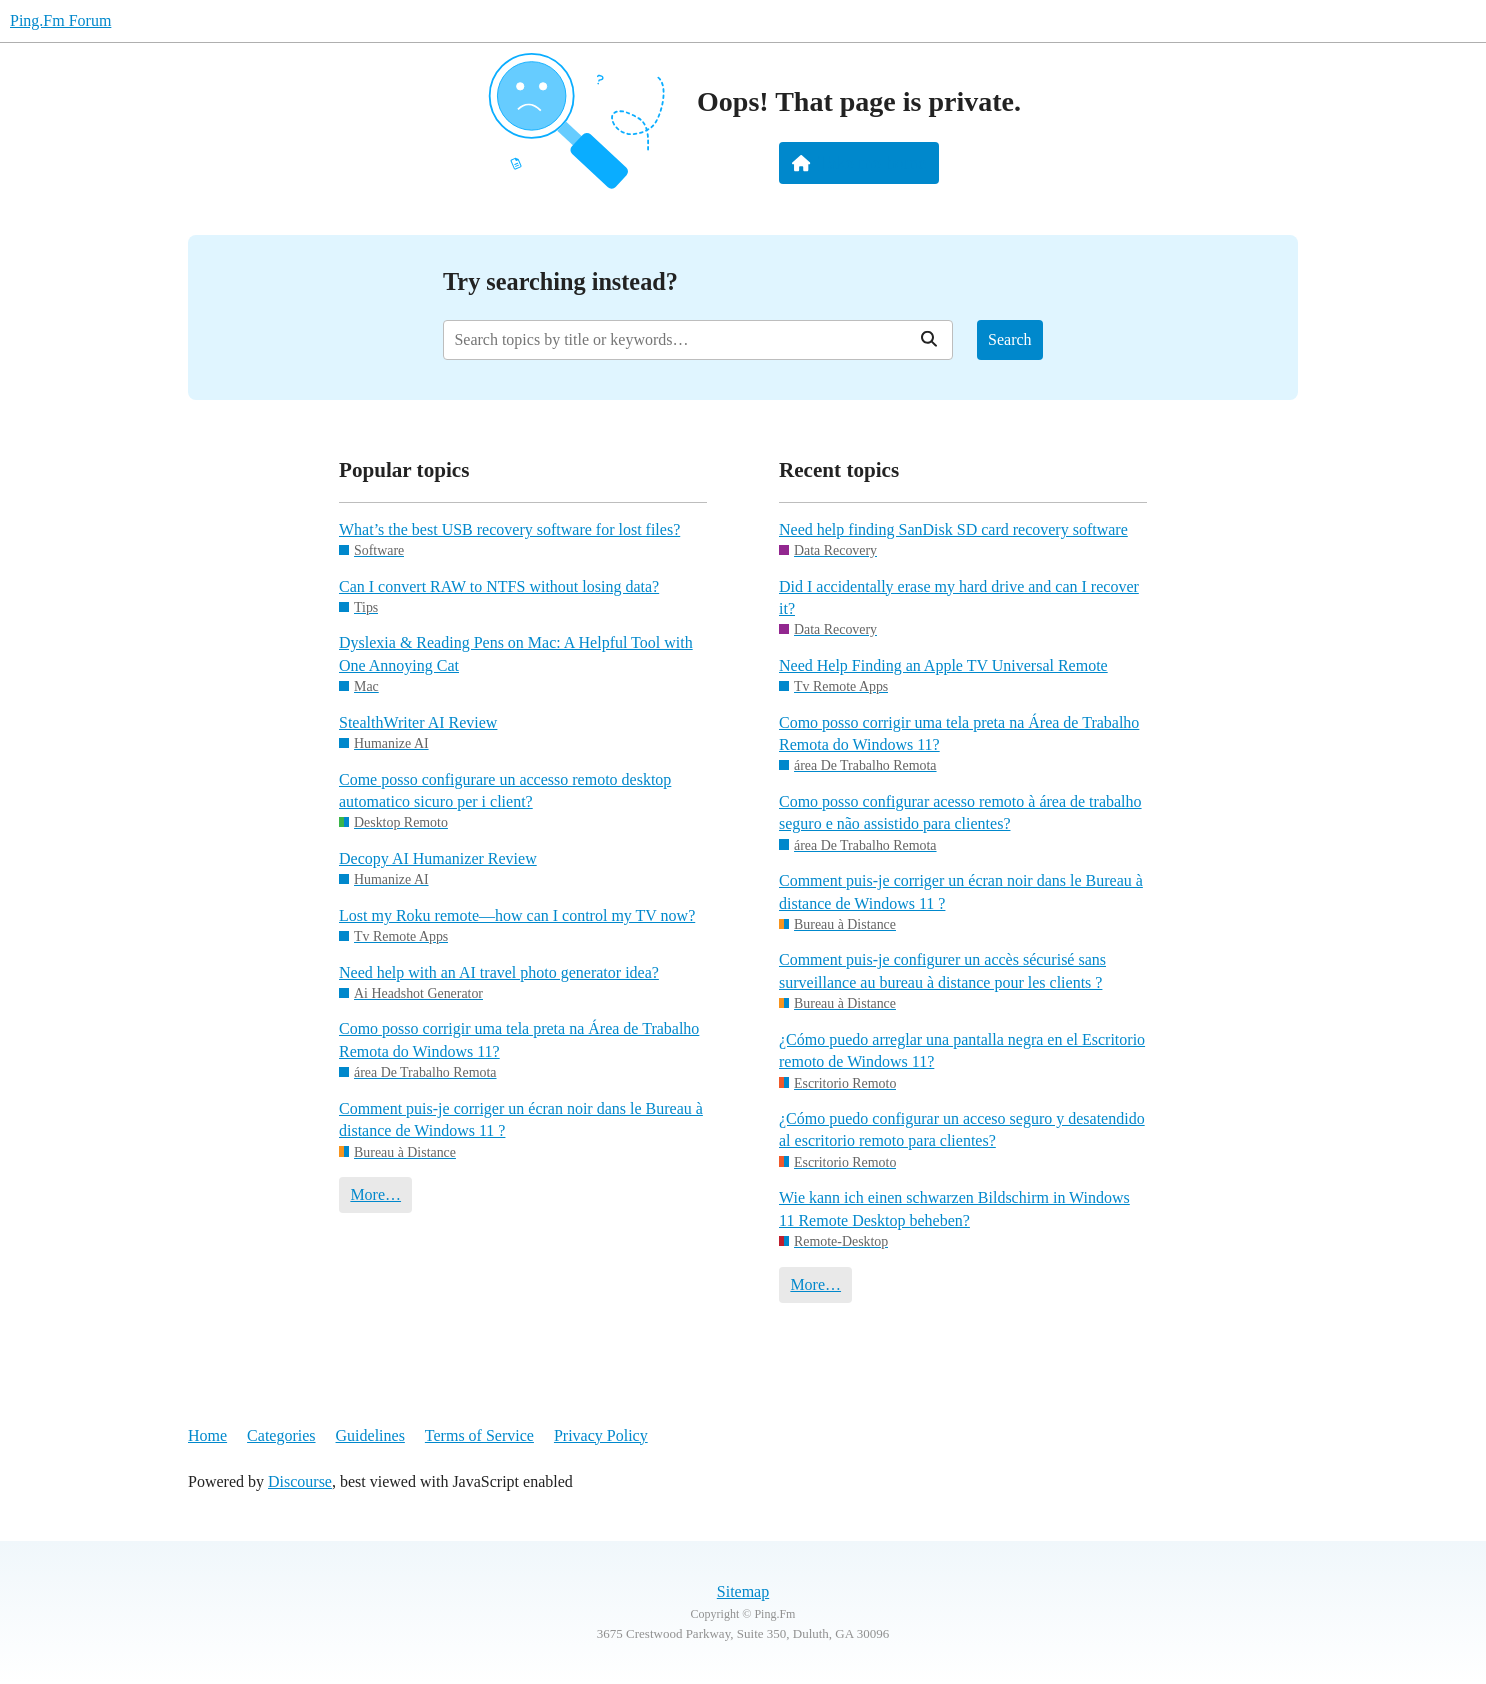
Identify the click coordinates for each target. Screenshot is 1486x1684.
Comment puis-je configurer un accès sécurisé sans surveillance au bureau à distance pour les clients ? (942, 970)
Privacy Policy (601, 1435)
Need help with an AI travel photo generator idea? (499, 972)
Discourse (300, 1481)
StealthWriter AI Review (418, 722)
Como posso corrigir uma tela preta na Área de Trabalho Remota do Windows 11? (519, 1039)
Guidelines (370, 1435)
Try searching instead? (560, 281)
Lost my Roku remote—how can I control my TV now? (517, 915)
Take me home (859, 163)
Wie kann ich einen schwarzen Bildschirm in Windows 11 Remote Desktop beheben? (954, 1208)
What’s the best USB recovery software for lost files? (509, 529)
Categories (281, 1435)
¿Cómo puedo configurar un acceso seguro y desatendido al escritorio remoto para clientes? (962, 1129)
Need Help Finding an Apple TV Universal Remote (943, 665)
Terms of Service (479, 1435)
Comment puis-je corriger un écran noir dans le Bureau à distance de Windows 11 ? (521, 1119)
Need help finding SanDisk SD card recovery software (953, 529)
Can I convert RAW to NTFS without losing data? (499, 586)
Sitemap (743, 1591)
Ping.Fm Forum (60, 20)
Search (1010, 339)
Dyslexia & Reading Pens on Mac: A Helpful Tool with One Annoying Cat (516, 653)
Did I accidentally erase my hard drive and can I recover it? (959, 597)
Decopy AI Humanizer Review (438, 858)
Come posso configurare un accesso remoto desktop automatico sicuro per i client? (505, 790)
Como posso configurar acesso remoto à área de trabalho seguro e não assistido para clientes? (960, 812)
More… (375, 1194)
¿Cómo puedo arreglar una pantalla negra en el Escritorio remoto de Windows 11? (962, 1050)
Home (207, 1435)
